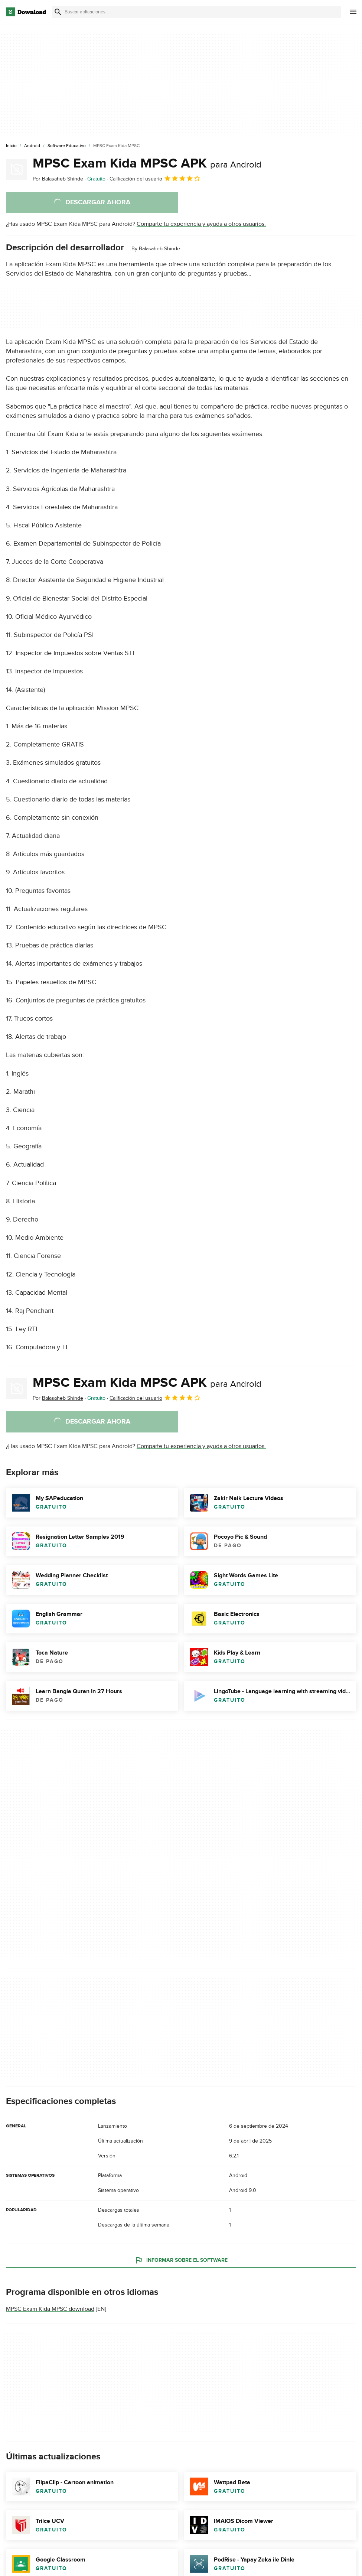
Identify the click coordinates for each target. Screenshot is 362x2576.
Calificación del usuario (155, 178)
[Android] (32, 146)
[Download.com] (26, 11)
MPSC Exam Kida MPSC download (50, 2309)
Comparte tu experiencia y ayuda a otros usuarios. (201, 224)
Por (58, 179)
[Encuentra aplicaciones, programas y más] (196, 12)
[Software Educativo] (67, 146)
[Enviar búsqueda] (58, 12)
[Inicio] (11, 146)
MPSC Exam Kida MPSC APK (147, 163)
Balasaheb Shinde (159, 248)
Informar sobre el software (181, 2260)
